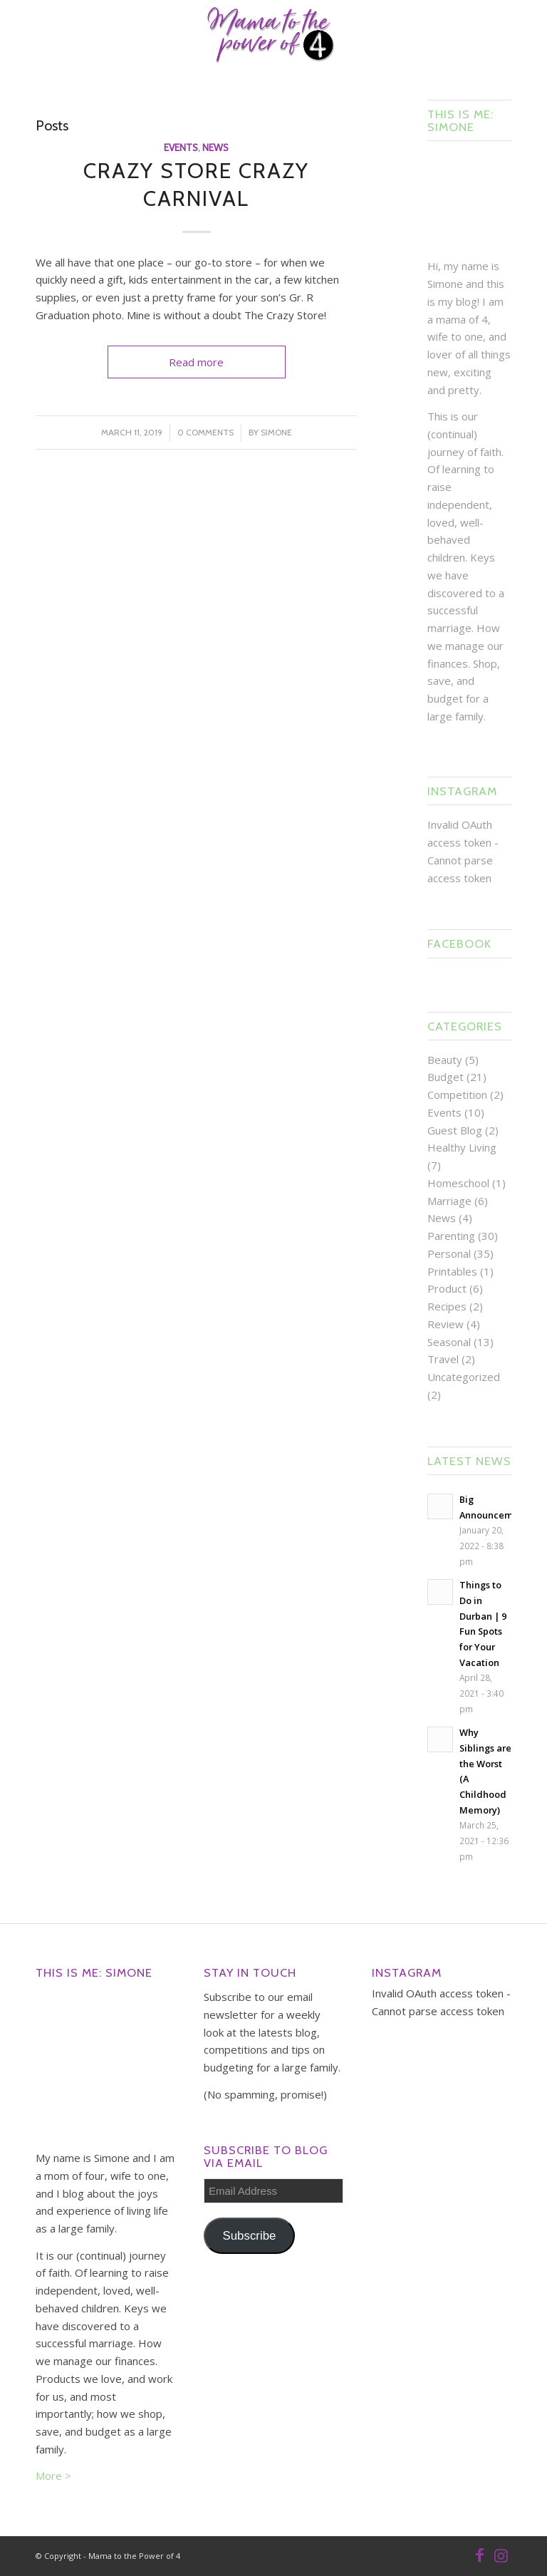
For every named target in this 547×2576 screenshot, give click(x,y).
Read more (196, 362)
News (215, 147)
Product (447, 1288)
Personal (449, 1253)
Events (181, 147)
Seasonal (449, 1342)
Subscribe (249, 2236)
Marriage (449, 1201)
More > (53, 2475)
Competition (457, 1094)
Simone (276, 432)
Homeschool (458, 1183)
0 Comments (205, 432)
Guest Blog (454, 1130)
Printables (452, 1271)
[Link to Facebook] (479, 2554)
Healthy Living (461, 1147)
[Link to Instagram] (500, 2554)
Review (445, 1324)
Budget (445, 1077)
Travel (443, 1359)
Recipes (447, 1306)
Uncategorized (463, 1377)
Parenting (451, 1235)
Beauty (444, 1059)
